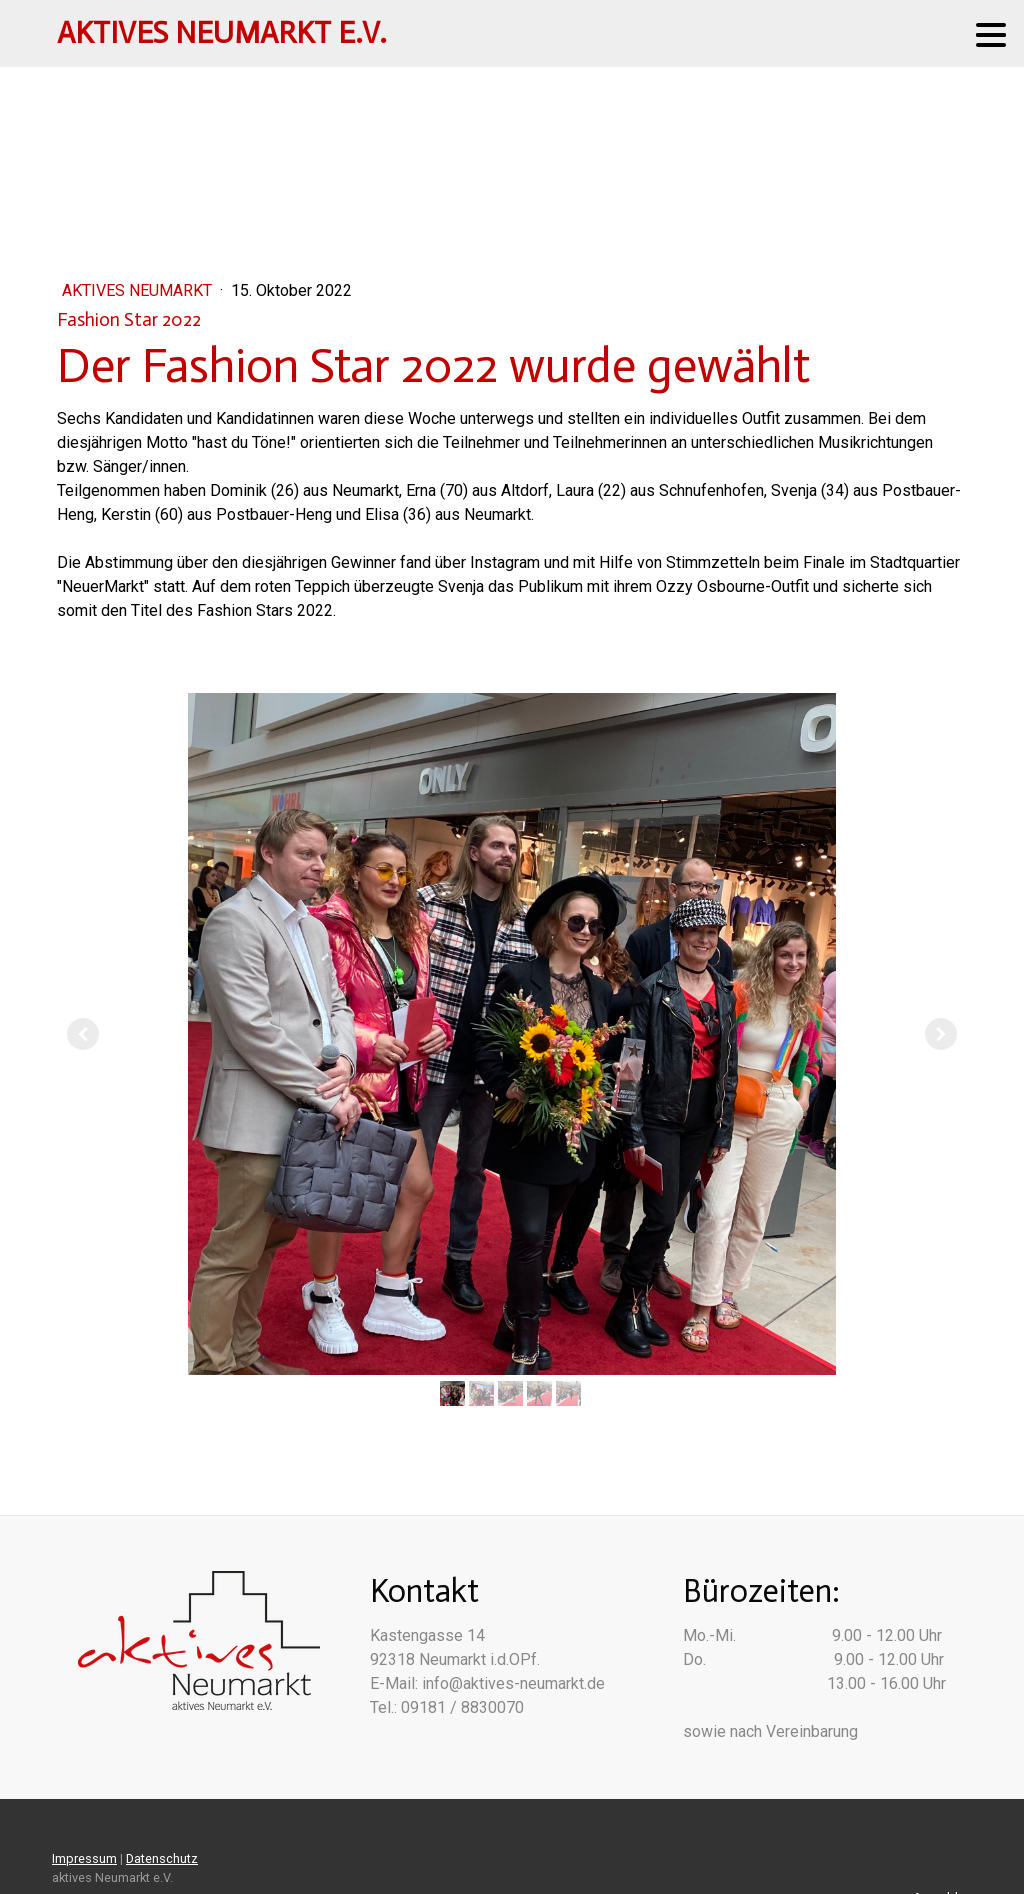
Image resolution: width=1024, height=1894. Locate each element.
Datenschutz (162, 1858)
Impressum (84, 1858)
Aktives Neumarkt (139, 290)
